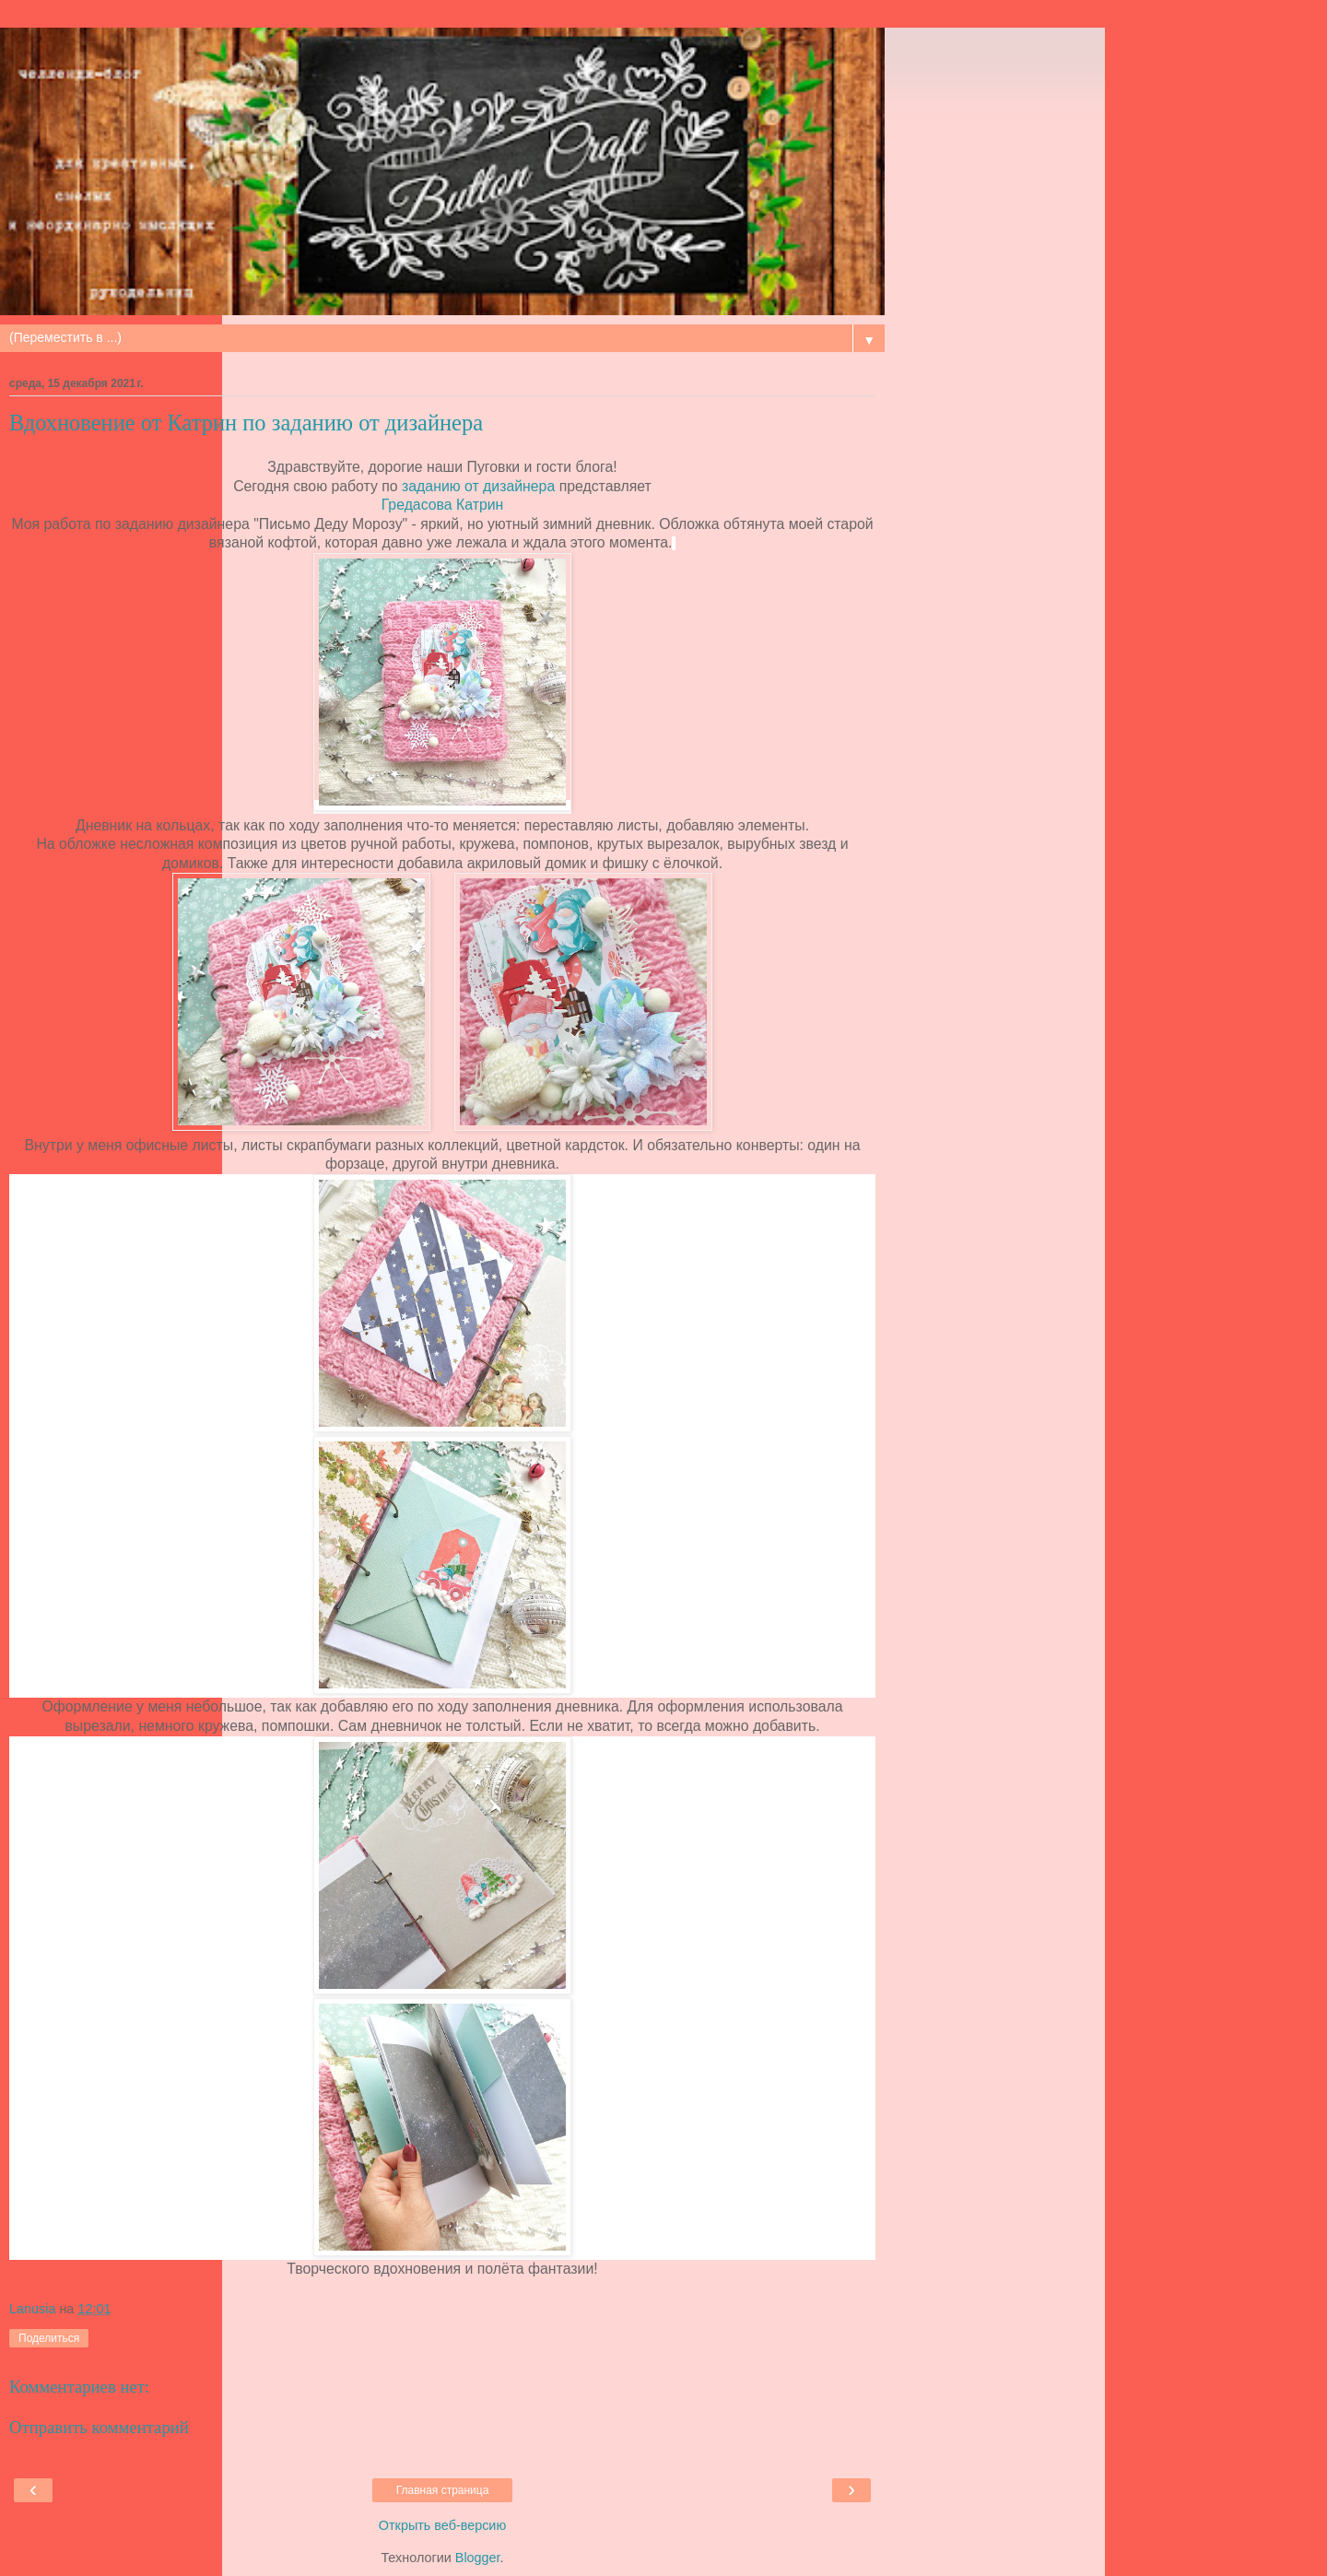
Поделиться (48, 2338)
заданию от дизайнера (478, 486)
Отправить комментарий (99, 2427)
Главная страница (442, 2490)
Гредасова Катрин (443, 504)
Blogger (477, 2557)
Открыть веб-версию (442, 2525)
